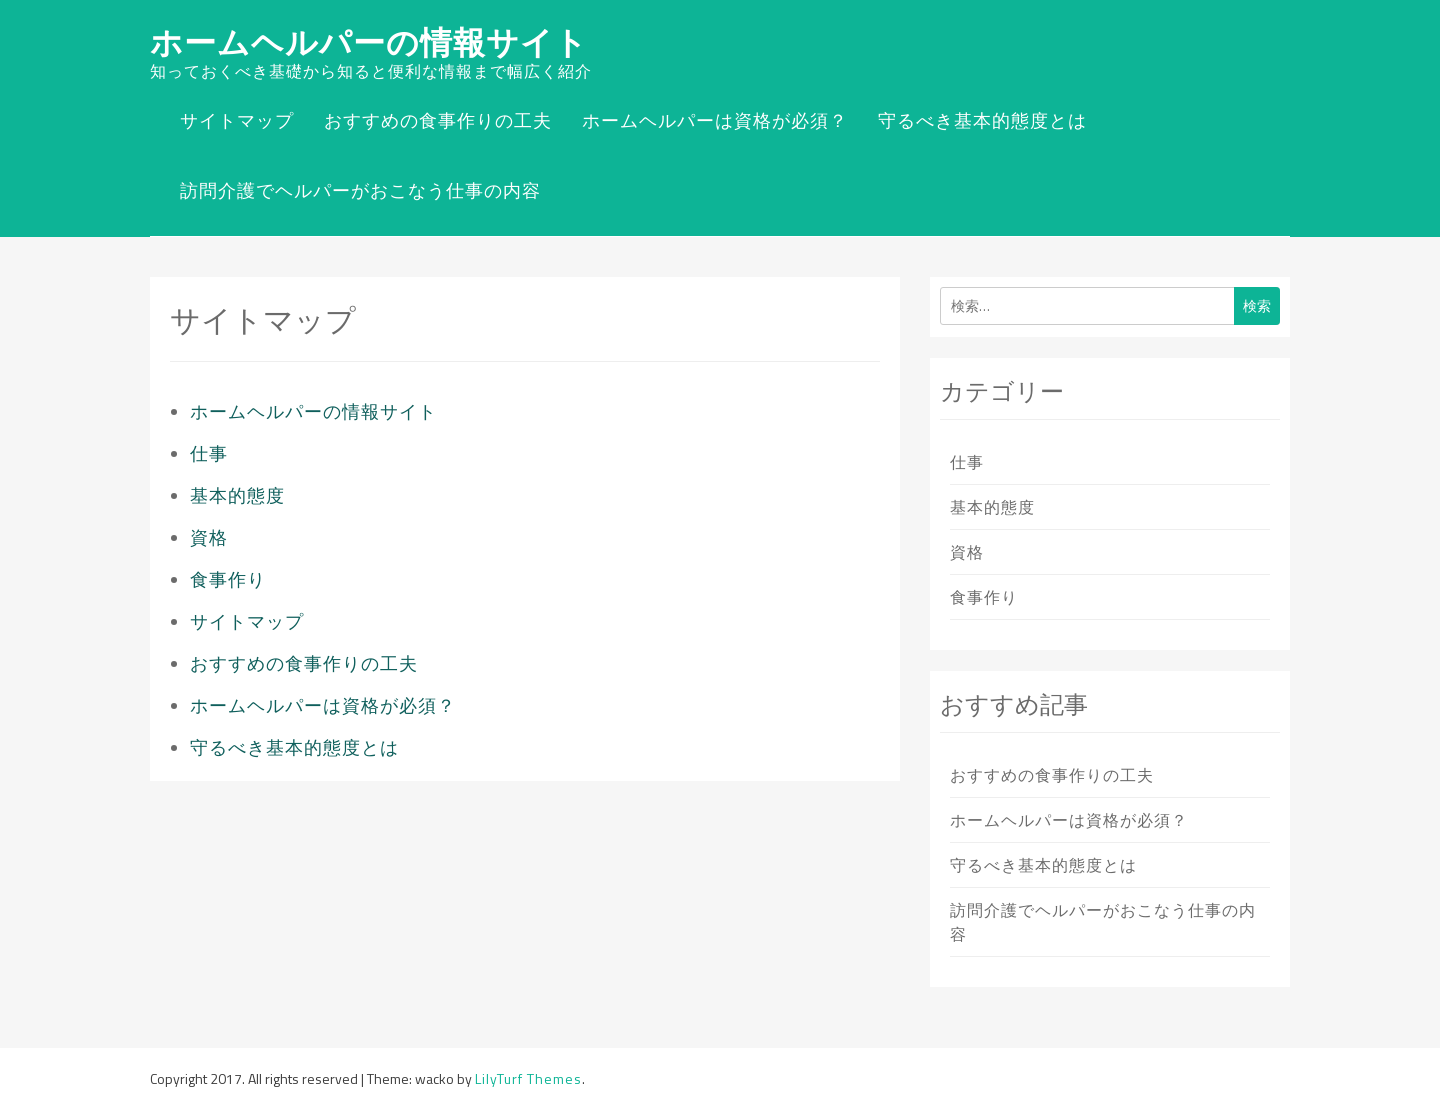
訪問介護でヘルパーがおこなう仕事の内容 (360, 190)
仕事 (209, 453)
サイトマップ (237, 120)
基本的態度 (237, 495)
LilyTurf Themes (528, 1078)
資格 (209, 537)
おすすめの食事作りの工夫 (438, 120)
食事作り (228, 579)
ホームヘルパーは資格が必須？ (715, 120)
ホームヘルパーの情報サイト (369, 42)
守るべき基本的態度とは (982, 120)
